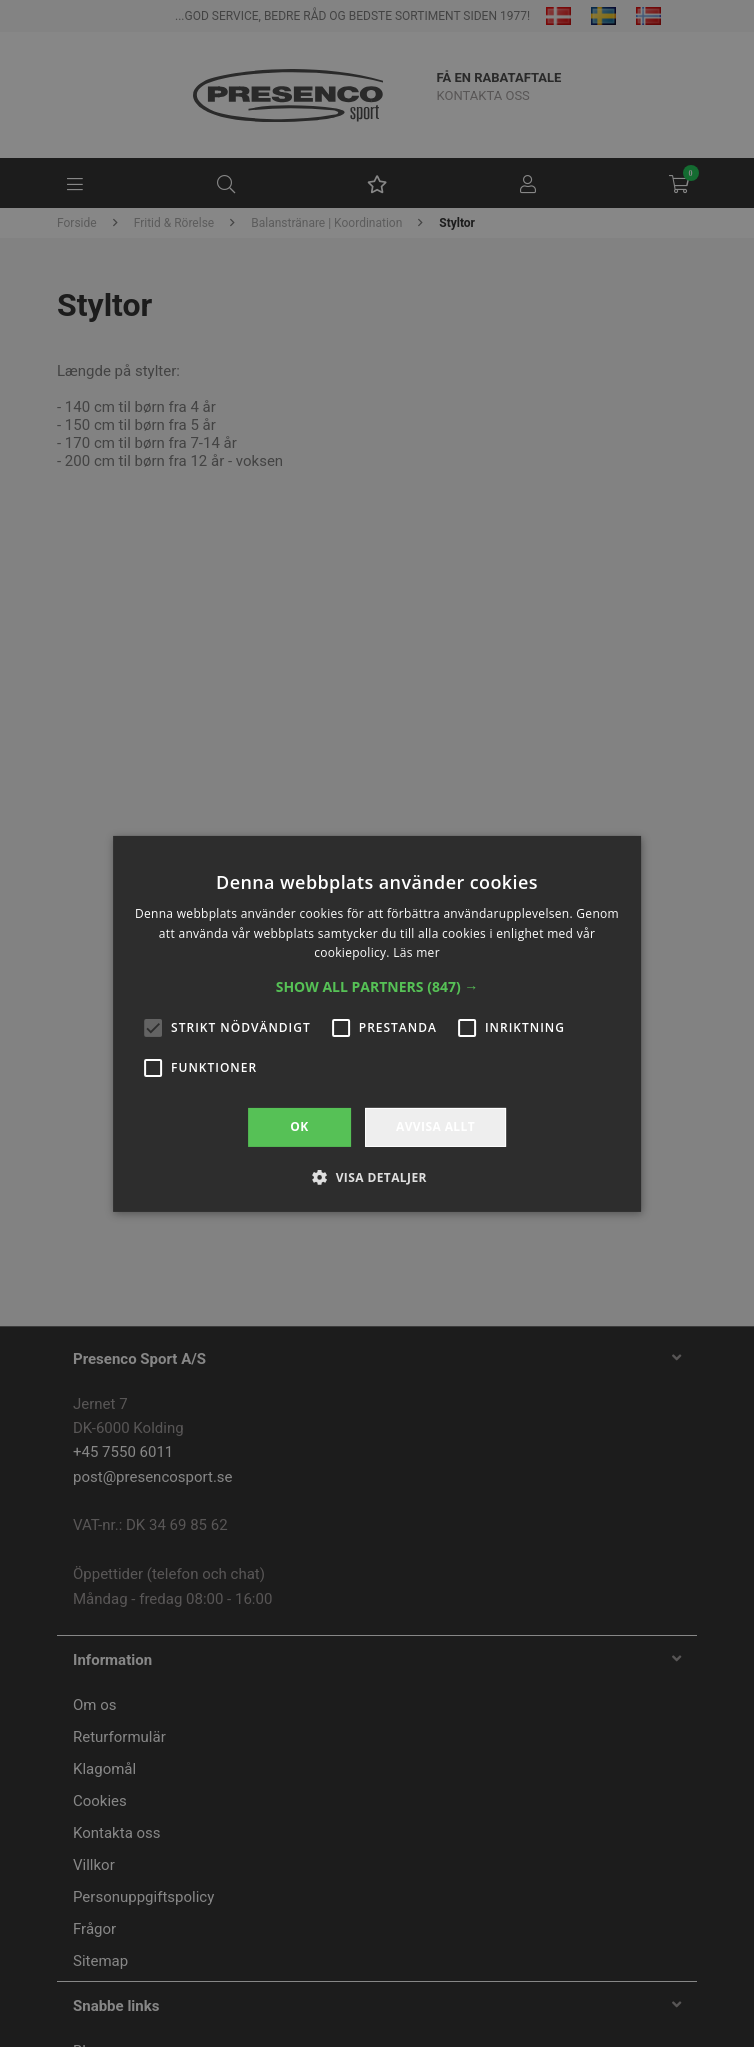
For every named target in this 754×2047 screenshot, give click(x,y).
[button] (377, 987)
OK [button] (299, 1126)
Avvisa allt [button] (435, 1126)
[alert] (377, 1023)
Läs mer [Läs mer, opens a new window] (416, 952)
